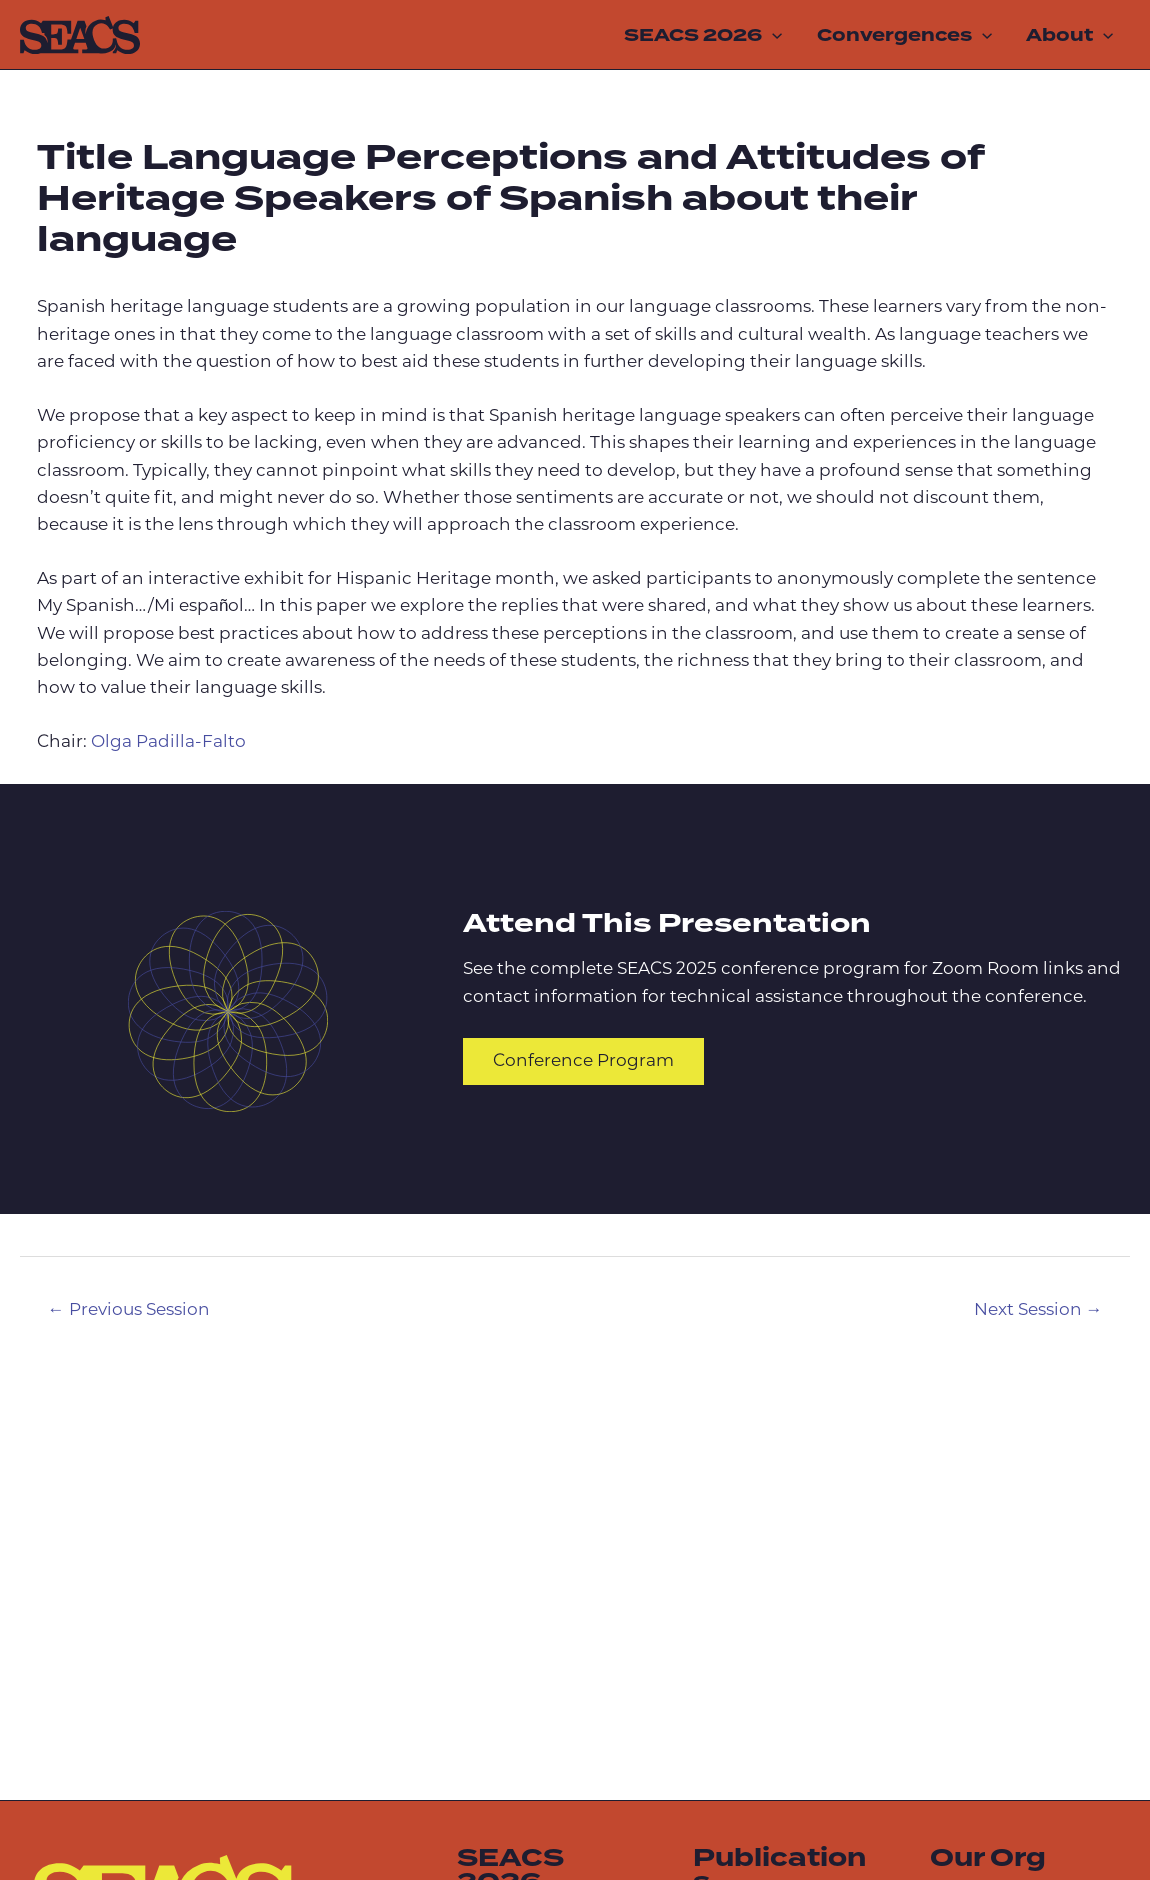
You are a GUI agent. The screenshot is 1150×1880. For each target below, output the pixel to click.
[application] (772, 35)
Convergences (904, 35)
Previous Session (129, 1310)
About (1069, 35)
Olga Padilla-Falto (168, 742)
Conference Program (583, 1061)
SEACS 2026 (703, 35)
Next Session (1038, 1310)
